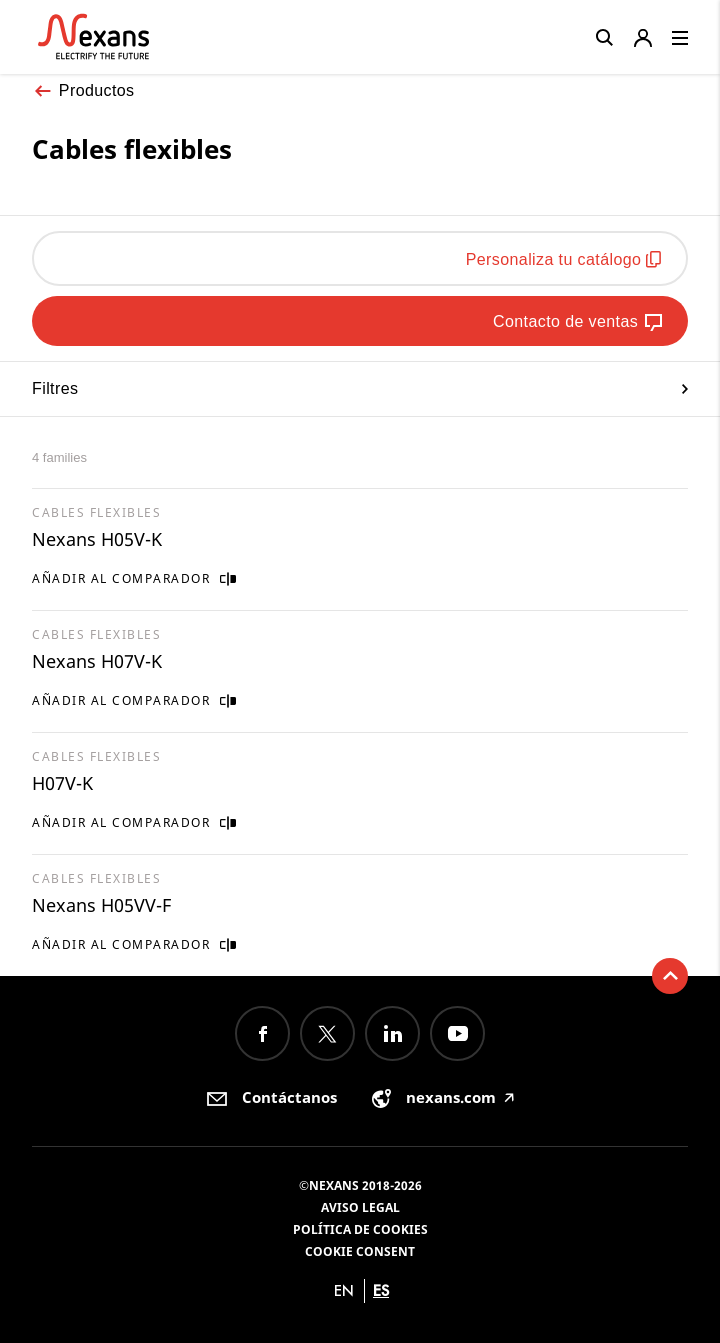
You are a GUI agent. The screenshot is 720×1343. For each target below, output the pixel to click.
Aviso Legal (360, 1207)
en (344, 1290)
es (381, 1290)
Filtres (360, 388)
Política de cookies (360, 1229)
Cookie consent (360, 1251)
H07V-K (62, 783)
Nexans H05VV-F (101, 905)
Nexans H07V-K (97, 661)
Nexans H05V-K (97, 539)
